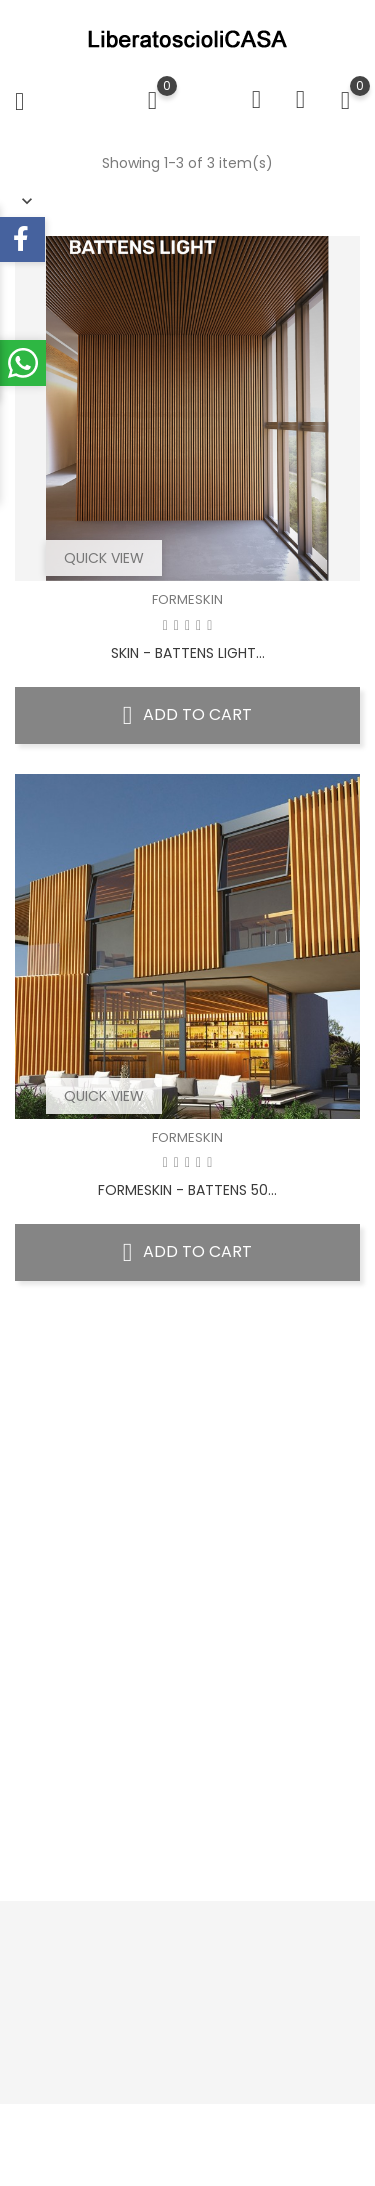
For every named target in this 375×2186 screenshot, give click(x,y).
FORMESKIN (187, 599)
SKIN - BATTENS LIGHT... (188, 653)
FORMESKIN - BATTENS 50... (187, 1190)
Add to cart (188, 715)
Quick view (104, 558)
